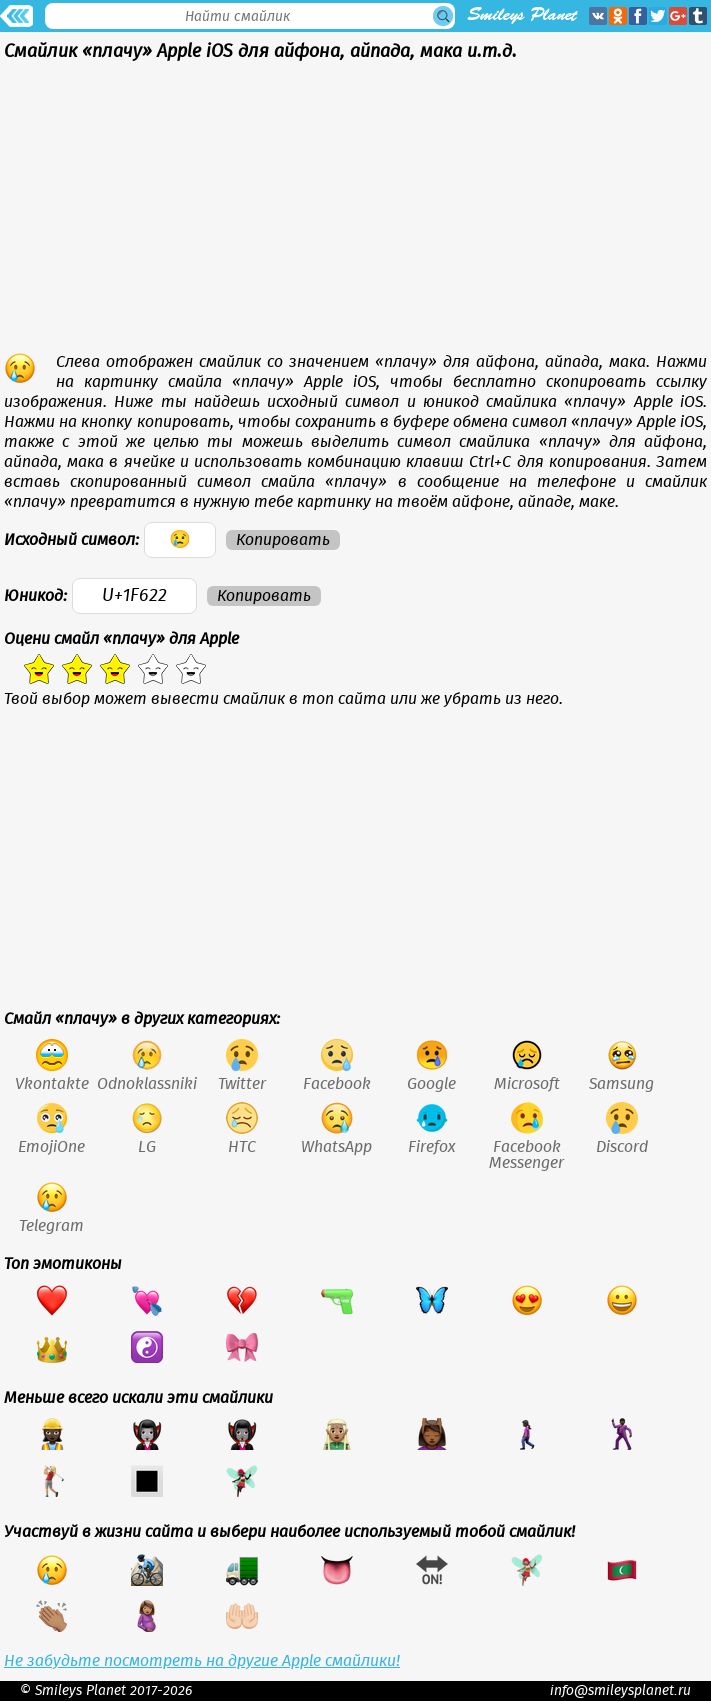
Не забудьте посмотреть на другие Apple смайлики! (202, 1661)
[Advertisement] (355, 212)
